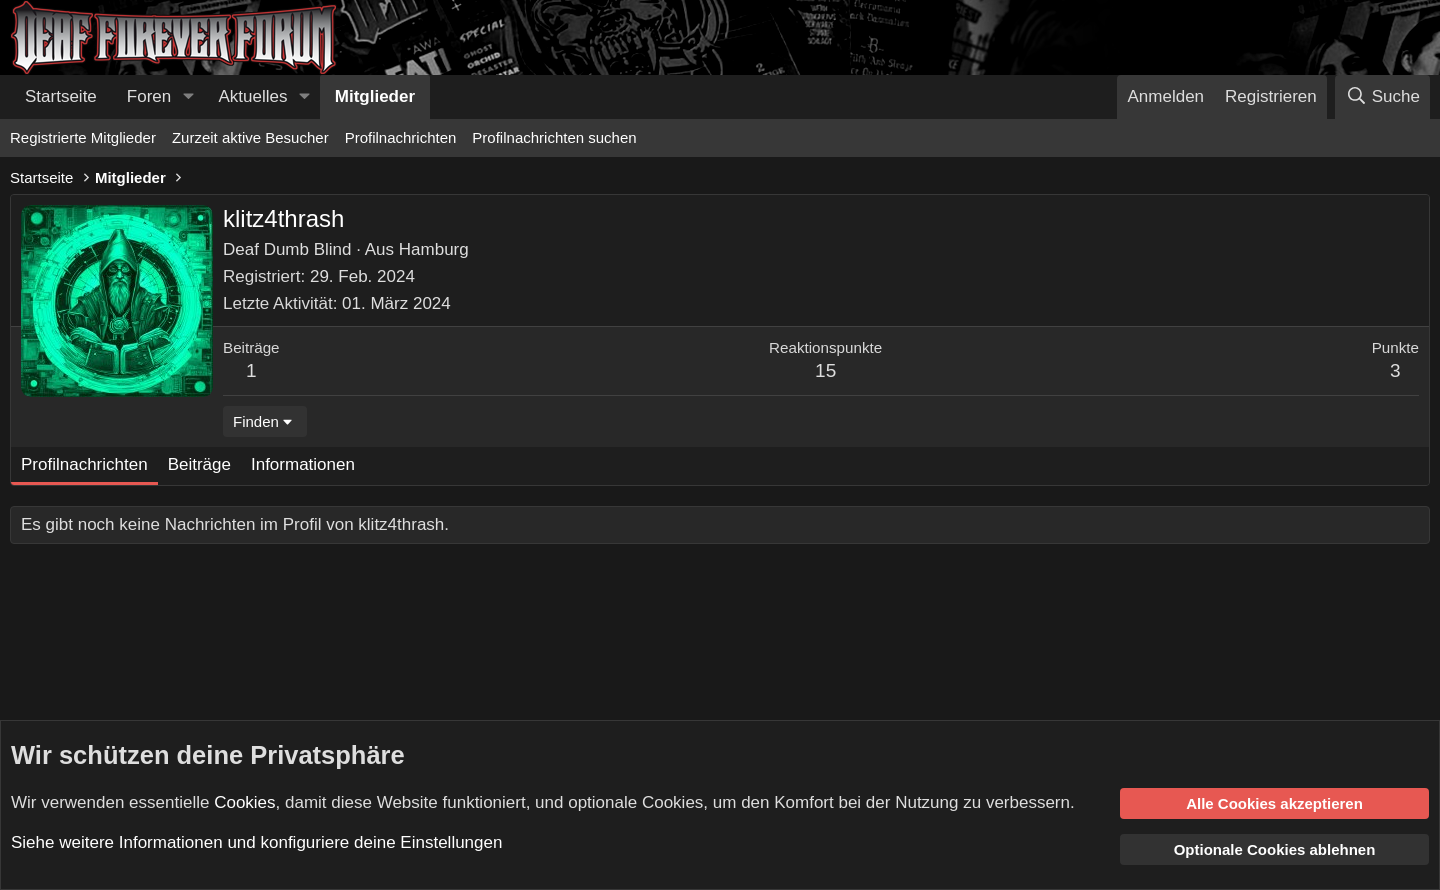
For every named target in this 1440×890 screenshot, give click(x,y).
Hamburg (434, 249)
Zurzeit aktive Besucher (250, 137)
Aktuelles (253, 96)
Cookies (244, 801)
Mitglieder (375, 96)
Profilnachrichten (401, 137)
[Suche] (1382, 97)
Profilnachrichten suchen (554, 137)
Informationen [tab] (303, 464)
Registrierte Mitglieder (83, 137)
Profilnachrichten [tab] (84, 464)
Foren (149, 96)
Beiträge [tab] (199, 464)
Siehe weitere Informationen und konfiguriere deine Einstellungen (256, 842)
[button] (188, 97)
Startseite (61, 96)
